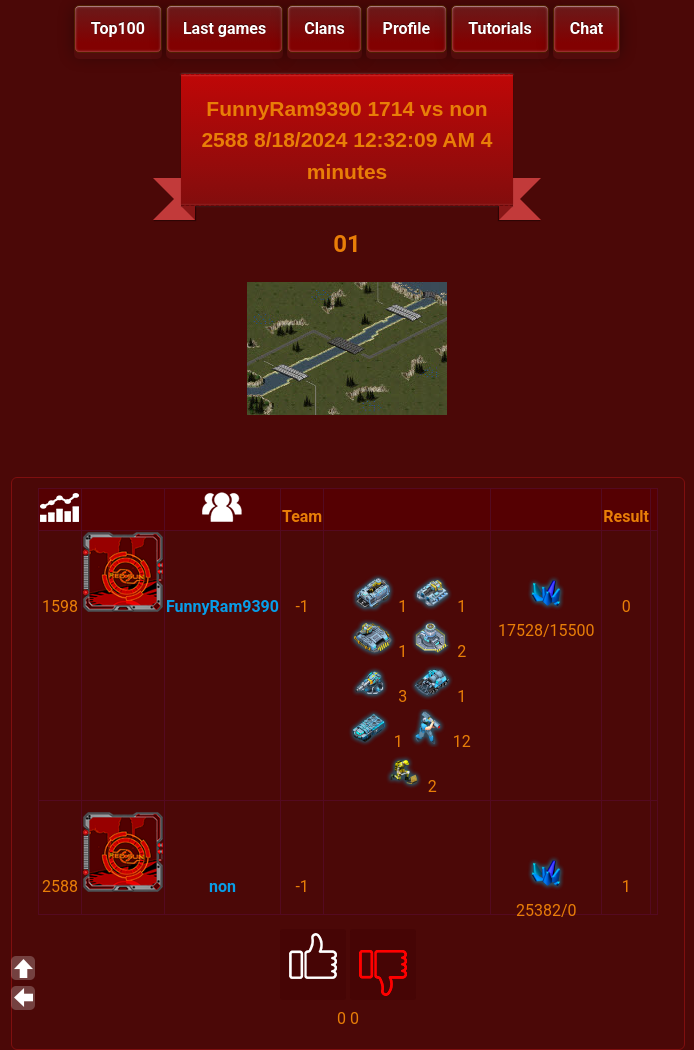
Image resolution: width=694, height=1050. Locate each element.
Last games (224, 28)
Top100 (118, 28)
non (222, 886)
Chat (586, 28)
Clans (324, 28)
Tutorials (500, 28)
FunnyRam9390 (222, 606)
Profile (407, 28)
